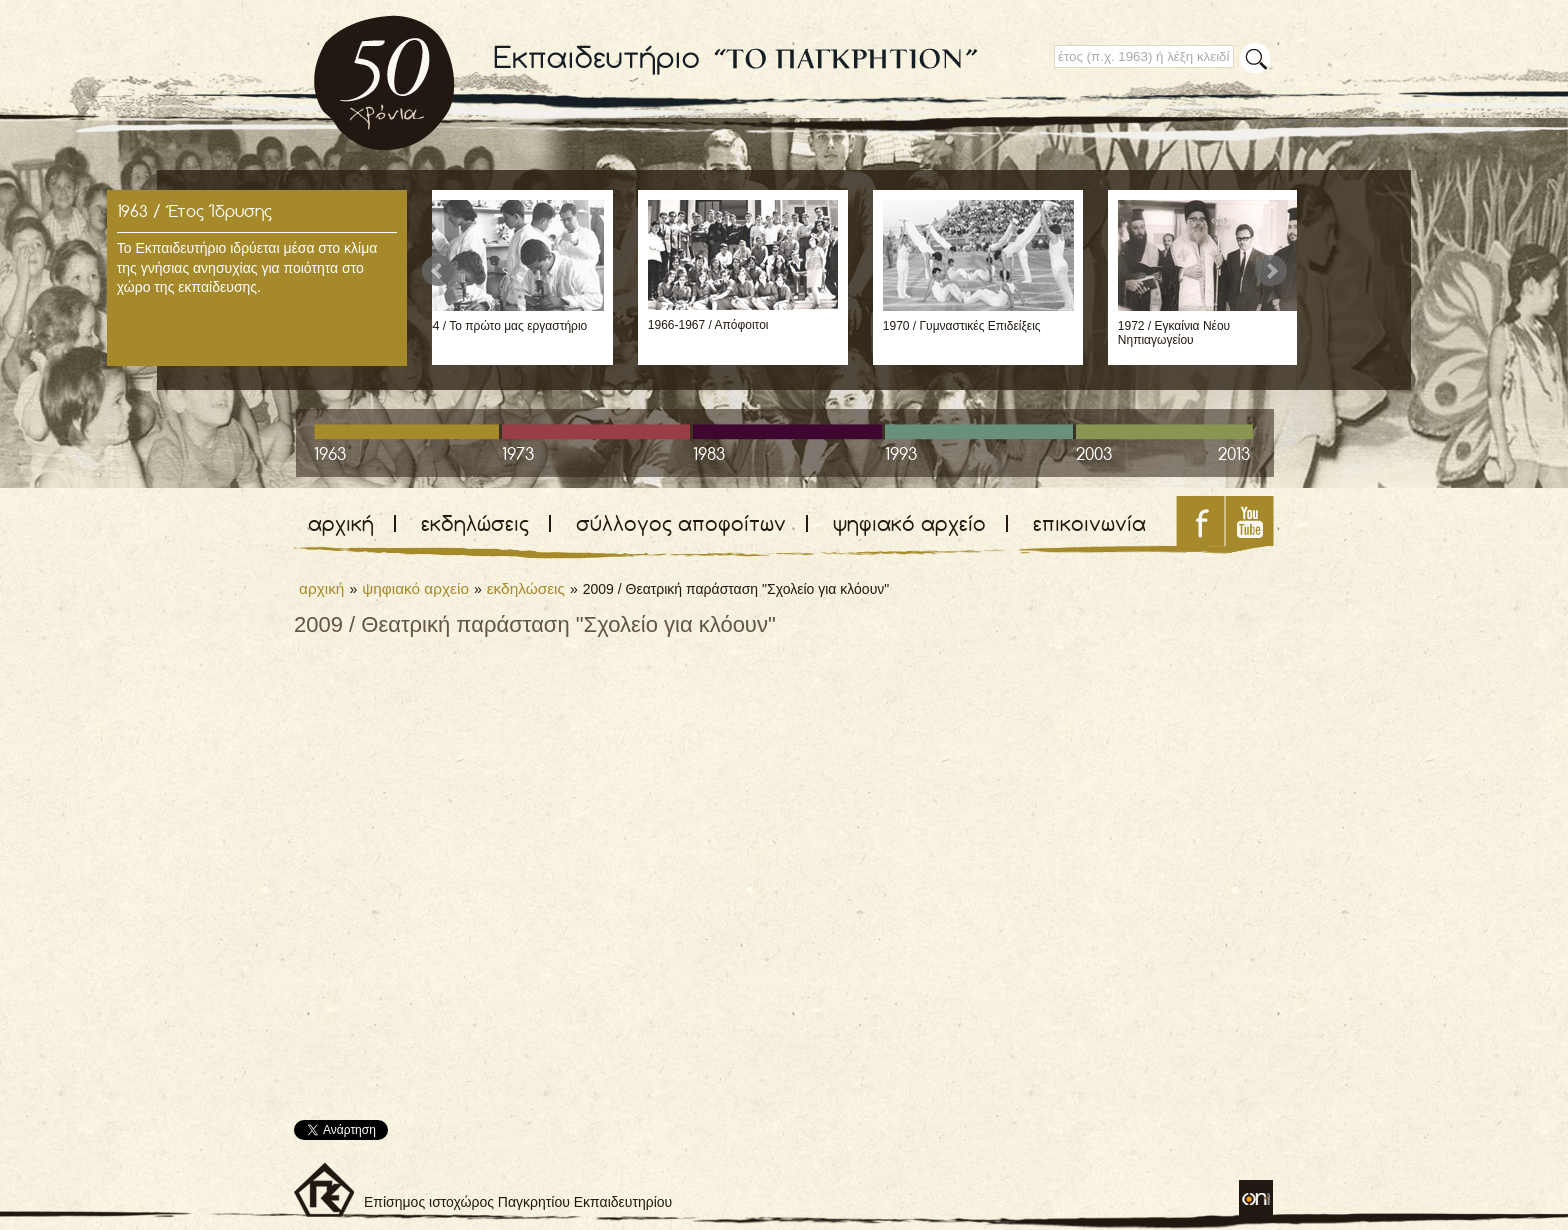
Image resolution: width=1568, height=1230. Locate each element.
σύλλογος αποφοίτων (681, 523)
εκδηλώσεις (475, 523)
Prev (438, 271)
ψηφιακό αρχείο (909, 523)
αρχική (341, 523)
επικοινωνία (1089, 523)
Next (1271, 271)
